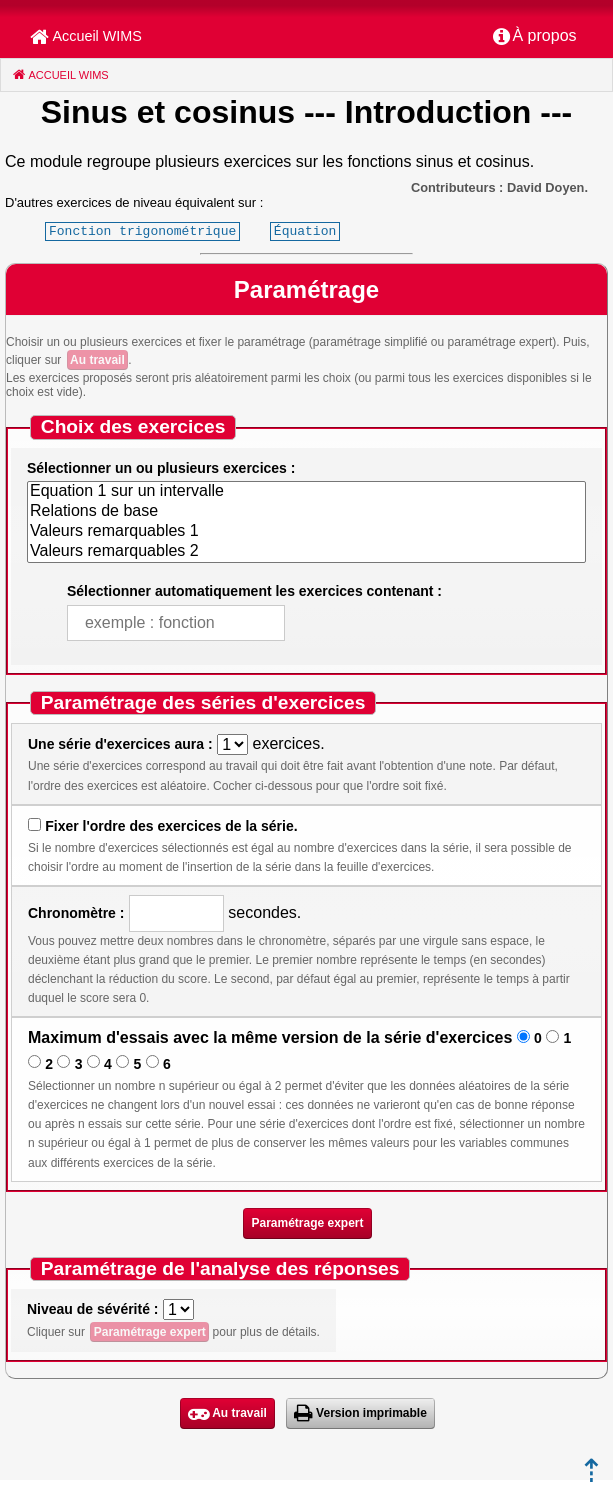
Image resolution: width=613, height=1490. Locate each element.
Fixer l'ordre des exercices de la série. (171, 826)
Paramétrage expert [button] (307, 1223)
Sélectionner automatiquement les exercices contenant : (254, 591)
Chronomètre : (76, 913)
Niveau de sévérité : (93, 1309)
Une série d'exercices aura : (120, 744)
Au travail (97, 360)
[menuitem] (535, 37)
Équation (305, 231)
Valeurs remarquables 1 (306, 532)
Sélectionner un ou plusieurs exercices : (161, 468)
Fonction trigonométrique (142, 231)
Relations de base (306, 512)
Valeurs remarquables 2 (306, 552)
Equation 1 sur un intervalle (306, 492)
